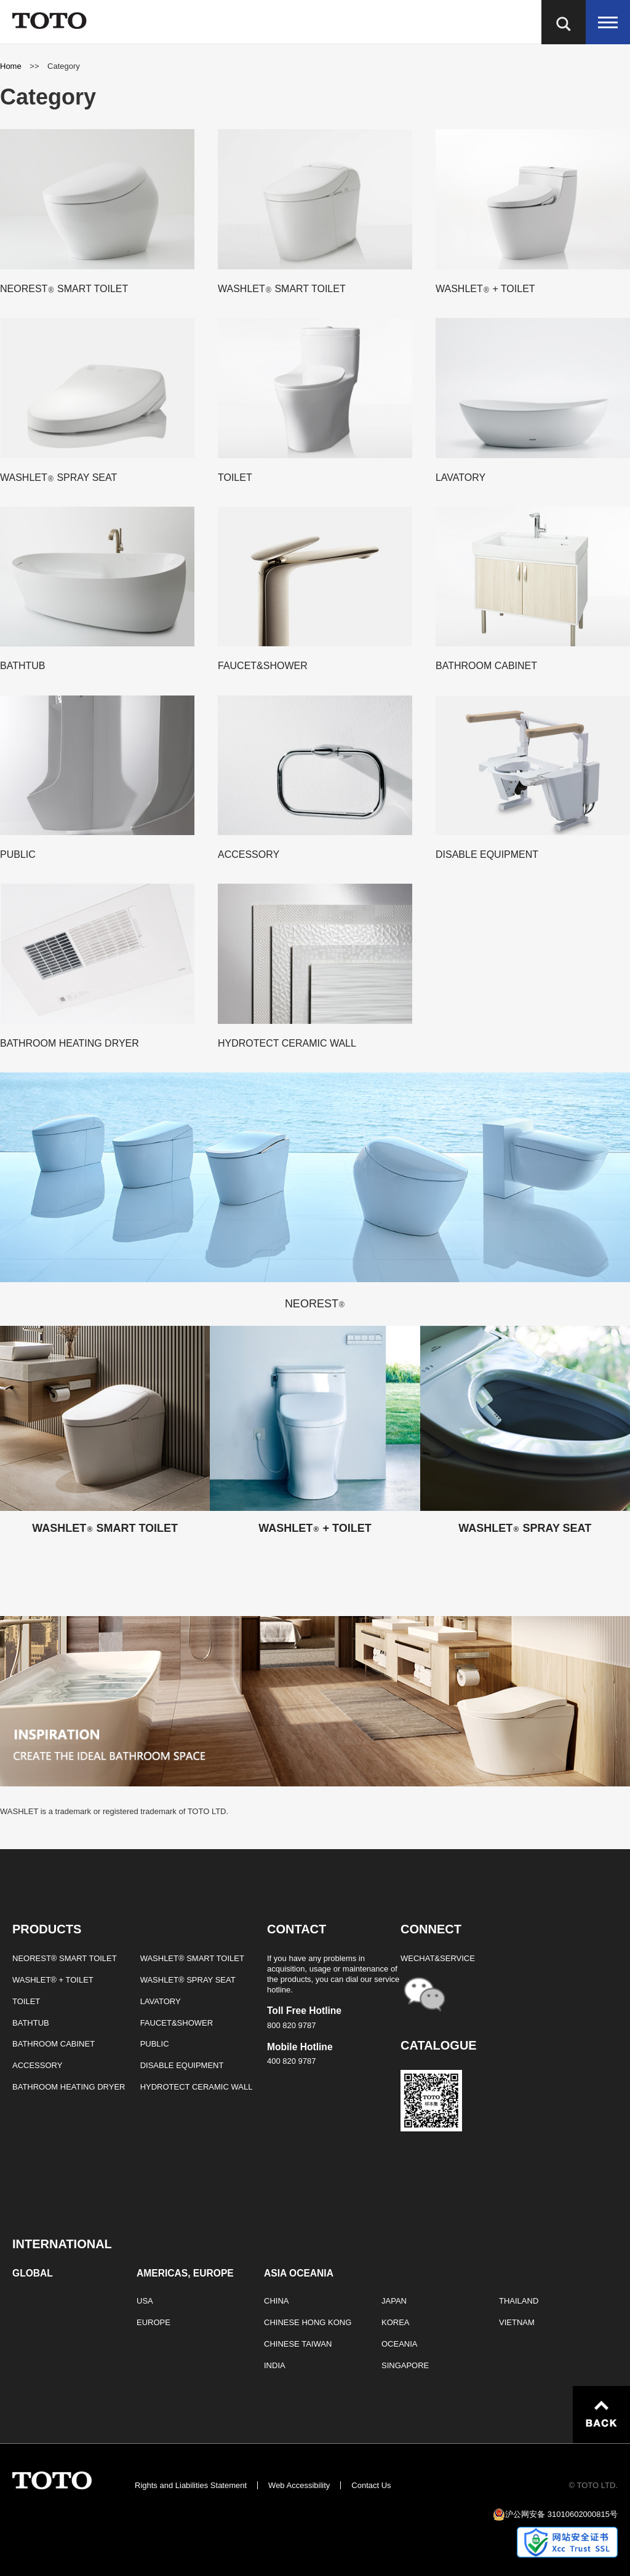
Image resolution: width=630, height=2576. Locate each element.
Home (11, 66)
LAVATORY (160, 2001)
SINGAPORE (405, 2365)
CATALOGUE (439, 2045)
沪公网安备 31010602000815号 (561, 2514)
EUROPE (153, 2322)
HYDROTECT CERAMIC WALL (196, 2086)
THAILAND (518, 2300)
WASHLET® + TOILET (53, 1979)
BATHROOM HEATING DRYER (68, 2086)
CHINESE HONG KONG (307, 2322)
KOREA (395, 2322)
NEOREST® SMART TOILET (64, 1958)
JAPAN (394, 2300)
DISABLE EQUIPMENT (182, 2065)
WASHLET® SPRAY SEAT (188, 1979)
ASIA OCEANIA (298, 2273)
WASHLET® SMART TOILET (192, 1958)
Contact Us (371, 2485)
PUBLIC (154, 2043)
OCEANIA (399, 2343)
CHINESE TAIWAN (298, 2343)
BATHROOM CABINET (53, 2043)
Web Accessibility (299, 2485)
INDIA (274, 2365)
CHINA (276, 2300)
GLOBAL (32, 2273)
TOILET (26, 2001)
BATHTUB (30, 2022)
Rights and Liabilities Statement (191, 2485)
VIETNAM (517, 2322)
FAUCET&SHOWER (176, 2022)
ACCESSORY (37, 2065)
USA (145, 2300)
